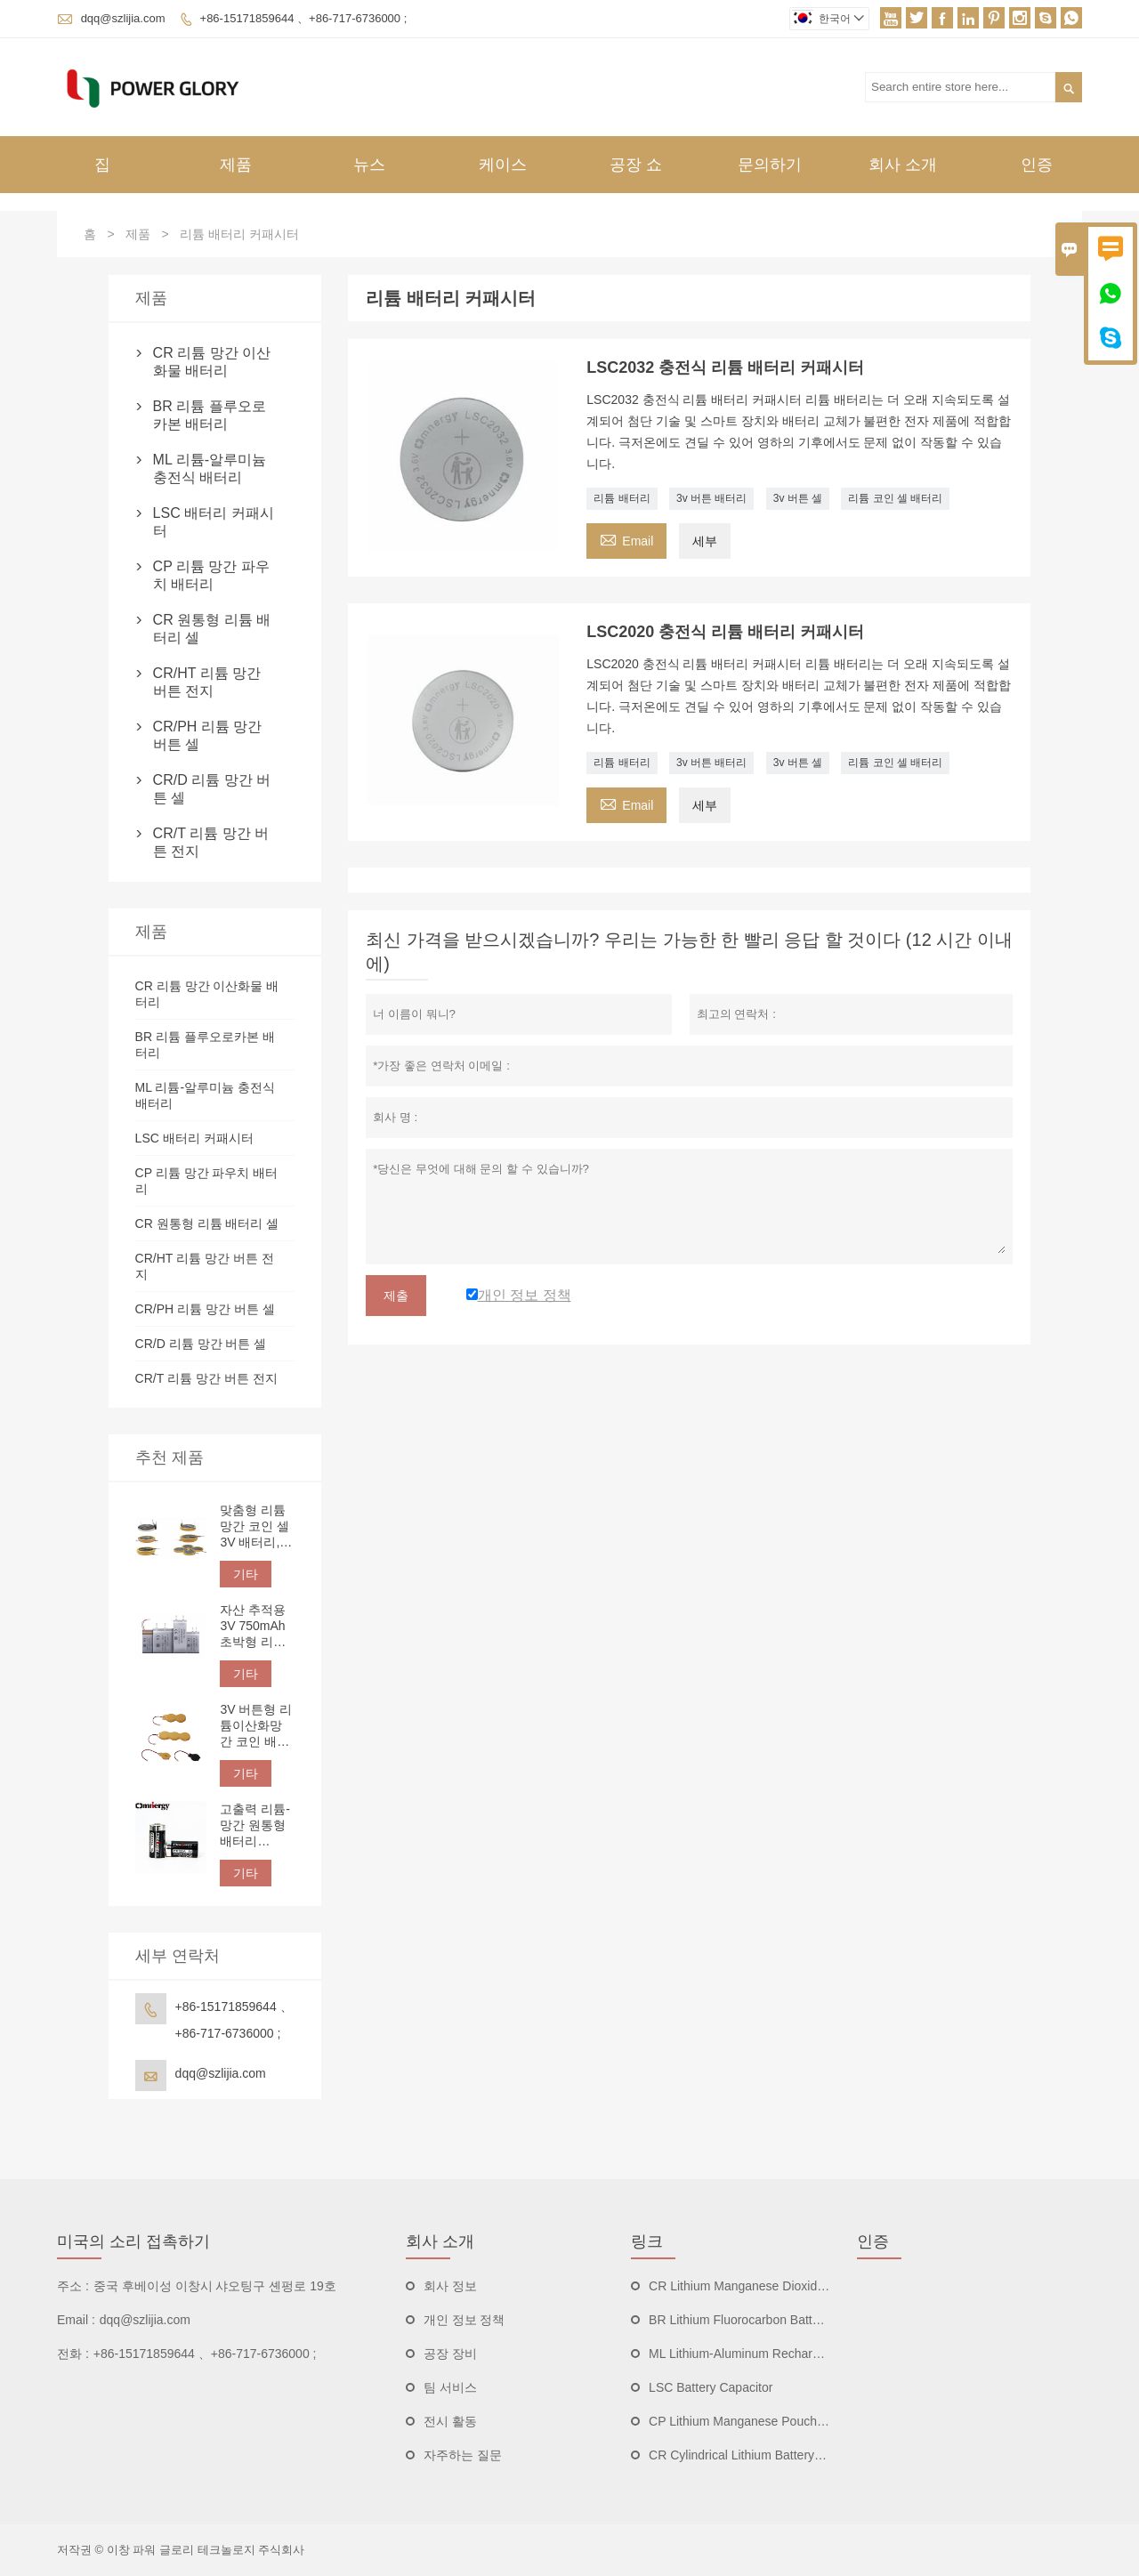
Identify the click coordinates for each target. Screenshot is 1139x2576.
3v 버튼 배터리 (711, 498)
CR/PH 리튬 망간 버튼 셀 (208, 735)
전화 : (73, 2353)
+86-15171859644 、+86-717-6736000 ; (304, 18)
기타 (245, 1574)
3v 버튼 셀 (797, 498)
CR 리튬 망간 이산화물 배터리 (212, 361)
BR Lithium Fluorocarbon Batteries (744, 2320)
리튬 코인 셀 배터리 (895, 498)
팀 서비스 (450, 2387)
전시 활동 (450, 2421)
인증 (1037, 165)
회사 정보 (450, 2286)
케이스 (503, 165)
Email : (76, 2320)
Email (626, 538)
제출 (396, 1295)
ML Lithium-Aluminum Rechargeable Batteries (775, 2353)
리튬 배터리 (622, 498)
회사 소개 (902, 165)
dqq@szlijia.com (123, 18)
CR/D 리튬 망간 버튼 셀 (212, 788)
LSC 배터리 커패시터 (213, 521)
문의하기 (770, 165)
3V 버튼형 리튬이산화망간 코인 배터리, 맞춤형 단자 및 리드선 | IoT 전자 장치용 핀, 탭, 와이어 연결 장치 (256, 1725)
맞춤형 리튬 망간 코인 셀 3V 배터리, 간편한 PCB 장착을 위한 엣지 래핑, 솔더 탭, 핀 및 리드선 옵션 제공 (256, 1526)
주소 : (73, 2286)
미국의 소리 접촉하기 (133, 2241)
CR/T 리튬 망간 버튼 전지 (211, 842)
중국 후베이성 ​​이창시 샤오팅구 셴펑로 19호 (214, 2286)
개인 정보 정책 (464, 2320)
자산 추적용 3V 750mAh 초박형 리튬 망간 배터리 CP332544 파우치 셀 (253, 1626)
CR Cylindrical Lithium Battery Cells (747, 2455)
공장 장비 (450, 2353)
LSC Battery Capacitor (710, 2387)
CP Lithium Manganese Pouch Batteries (759, 2421)
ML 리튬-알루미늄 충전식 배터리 (209, 468)
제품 (236, 165)
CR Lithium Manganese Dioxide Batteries (762, 2286)
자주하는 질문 (463, 2455)
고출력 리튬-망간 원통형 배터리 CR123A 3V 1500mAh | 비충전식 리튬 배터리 (255, 1825)
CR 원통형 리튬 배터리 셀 (212, 628)
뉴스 (369, 165)
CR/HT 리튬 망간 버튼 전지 (207, 682)
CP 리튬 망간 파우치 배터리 (211, 575)
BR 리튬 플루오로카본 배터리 (209, 415)
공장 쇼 (636, 165)
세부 (704, 541)
